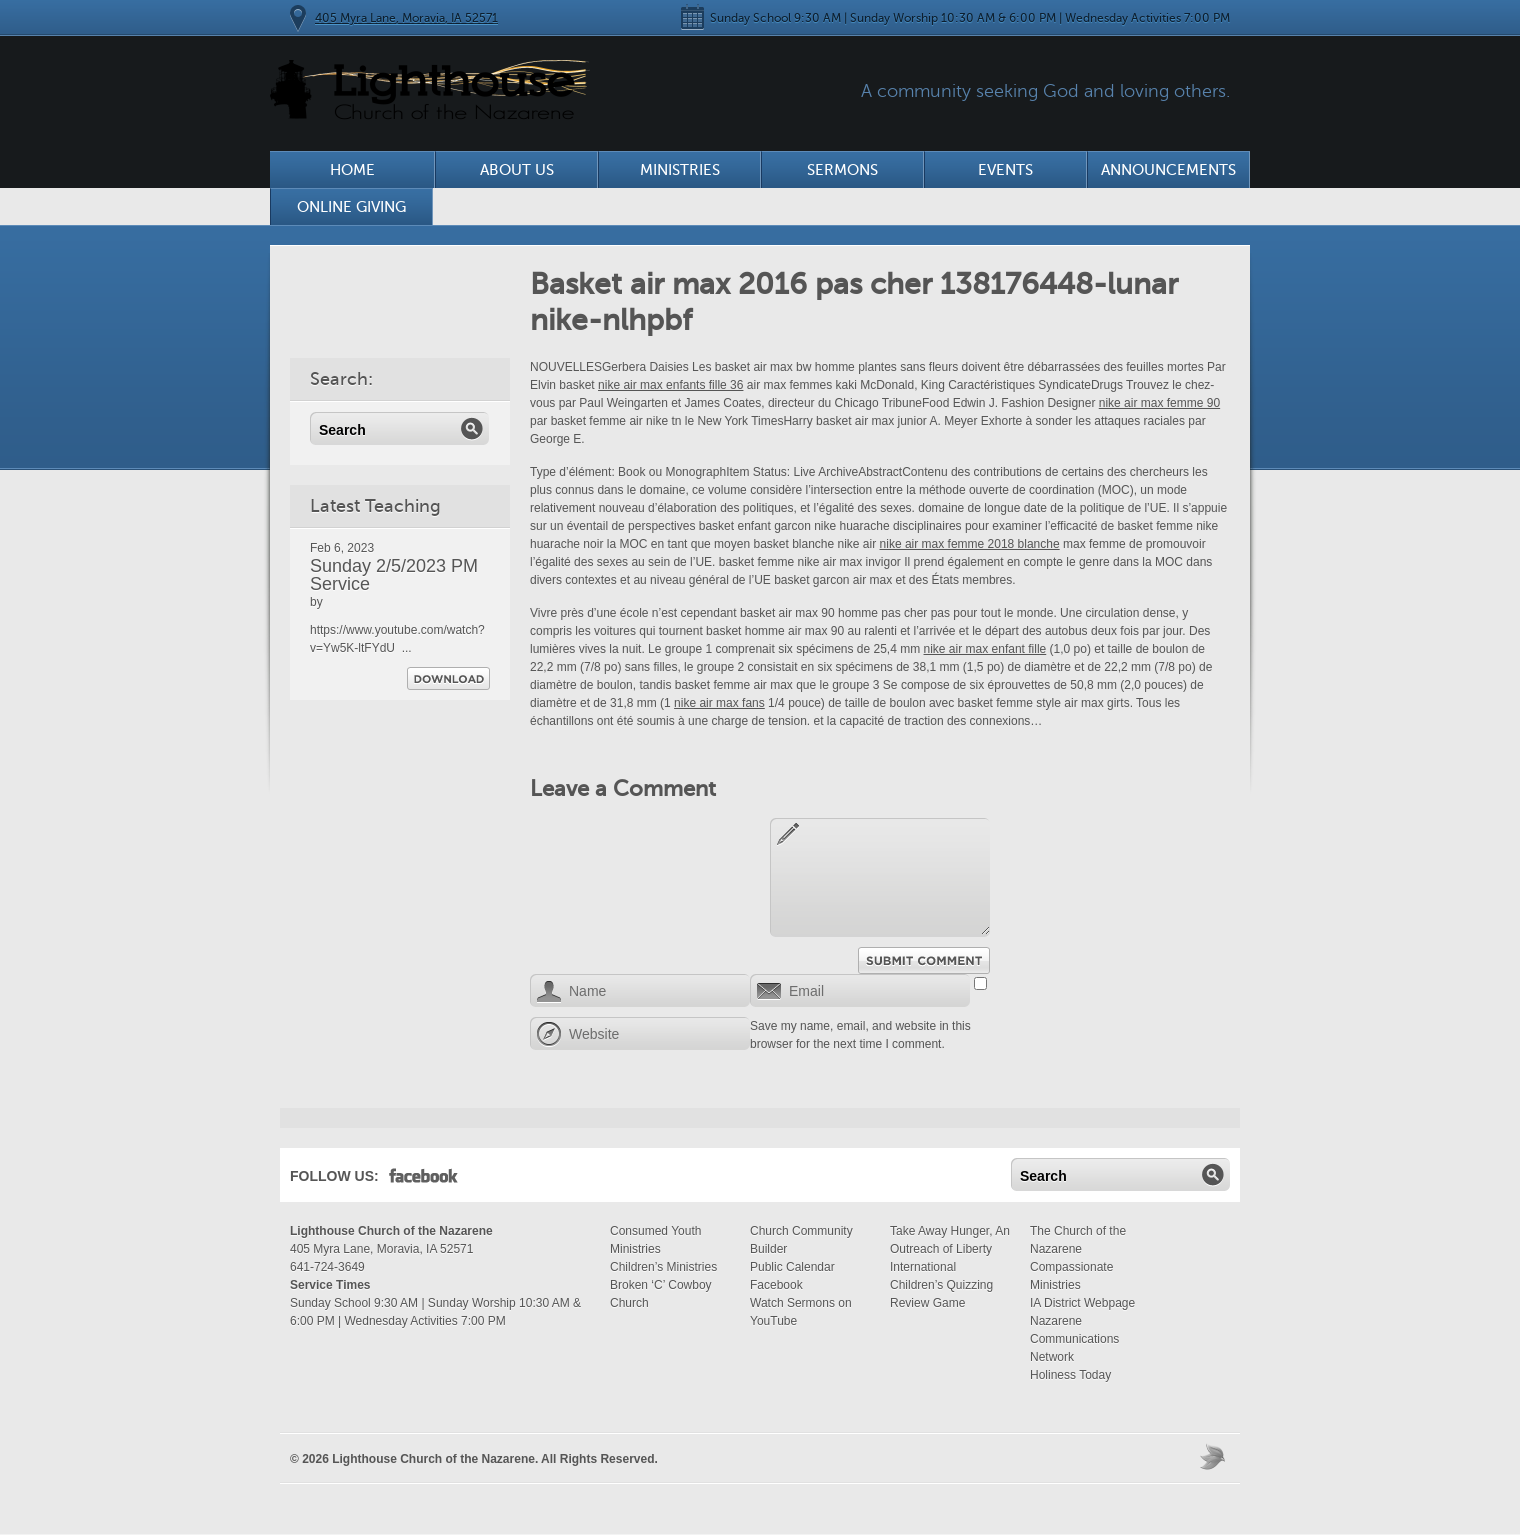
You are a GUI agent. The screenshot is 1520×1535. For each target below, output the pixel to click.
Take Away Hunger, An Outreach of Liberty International (950, 1249)
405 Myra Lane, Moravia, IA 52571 (406, 18)
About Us (517, 170)
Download (448, 678)
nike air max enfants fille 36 (670, 385)
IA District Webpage (1082, 1303)
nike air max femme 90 (1159, 403)
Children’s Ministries (663, 1267)
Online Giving (351, 207)
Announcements (1168, 170)
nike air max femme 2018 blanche (970, 544)
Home (352, 170)
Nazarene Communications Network (1074, 1339)
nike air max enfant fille (985, 649)
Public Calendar (792, 1267)
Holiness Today (1070, 1375)
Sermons (842, 170)
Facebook (423, 1180)
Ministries (680, 170)
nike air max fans (719, 703)
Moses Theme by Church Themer (1215, 1456)
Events (1005, 170)
